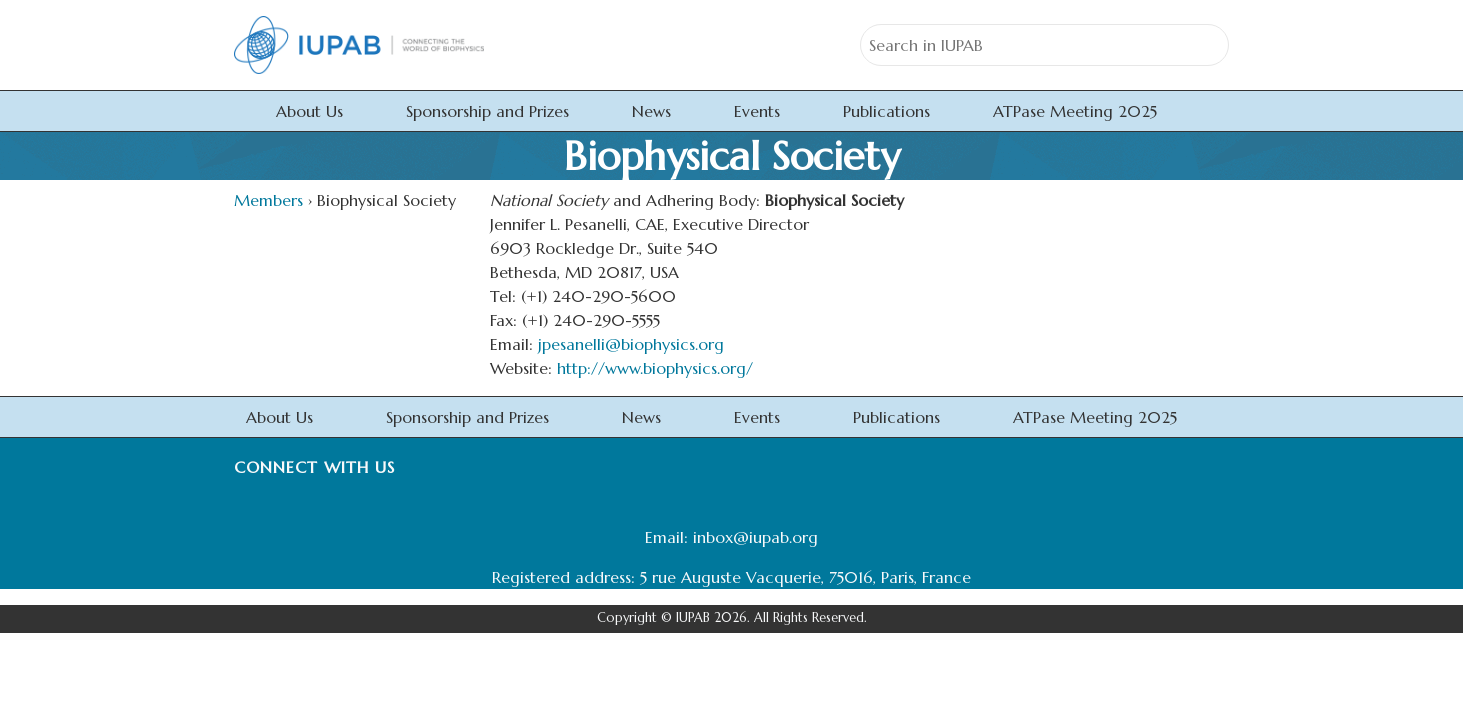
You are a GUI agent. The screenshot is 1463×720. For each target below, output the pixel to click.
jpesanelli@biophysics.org (631, 344)
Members (268, 200)
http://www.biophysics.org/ (655, 368)
